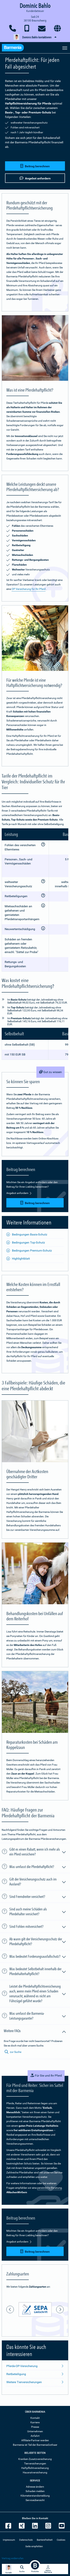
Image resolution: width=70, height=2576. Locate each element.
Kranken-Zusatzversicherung (35, 2458)
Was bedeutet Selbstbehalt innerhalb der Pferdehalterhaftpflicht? (37, 1971)
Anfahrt (35, 2435)
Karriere (35, 2422)
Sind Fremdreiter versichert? (37, 1897)
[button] (35, 37)
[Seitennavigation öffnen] (64, 47)
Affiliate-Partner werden (35, 2440)
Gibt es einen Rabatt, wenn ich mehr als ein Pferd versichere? (37, 1851)
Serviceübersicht (35, 2500)
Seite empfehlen (34, 2546)
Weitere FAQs (35, 2031)
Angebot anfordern (19, 1193)
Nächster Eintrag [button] (60, 2309)
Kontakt (35, 2417)
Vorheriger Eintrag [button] (10, 2309)
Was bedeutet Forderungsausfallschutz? (37, 1957)
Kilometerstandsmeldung (35, 2495)
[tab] (35, 2309)
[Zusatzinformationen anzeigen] (43, 845)
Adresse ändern (35, 2486)
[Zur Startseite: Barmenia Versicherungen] (15, 48)
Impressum (9, 2539)
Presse (35, 2426)
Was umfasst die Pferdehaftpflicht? (37, 1867)
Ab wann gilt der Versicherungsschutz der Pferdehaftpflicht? (37, 1941)
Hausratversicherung (35, 2472)
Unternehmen (35, 2431)
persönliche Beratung (49, 2187)
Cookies (61, 2539)
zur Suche (13, 2052)
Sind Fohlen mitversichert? (37, 1927)
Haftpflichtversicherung (35, 2467)
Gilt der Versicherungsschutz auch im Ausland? (37, 1881)
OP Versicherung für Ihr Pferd (29, 588)
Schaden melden (35, 2491)
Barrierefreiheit (44, 2539)
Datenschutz (26, 2539)
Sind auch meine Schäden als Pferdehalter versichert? (37, 1911)
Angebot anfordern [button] (35, 178)
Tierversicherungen (35, 2463)
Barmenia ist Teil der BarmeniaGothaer (35, 2444)
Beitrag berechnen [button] (35, 166)
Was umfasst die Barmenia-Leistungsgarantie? (37, 2016)
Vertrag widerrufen (13, 2558)
